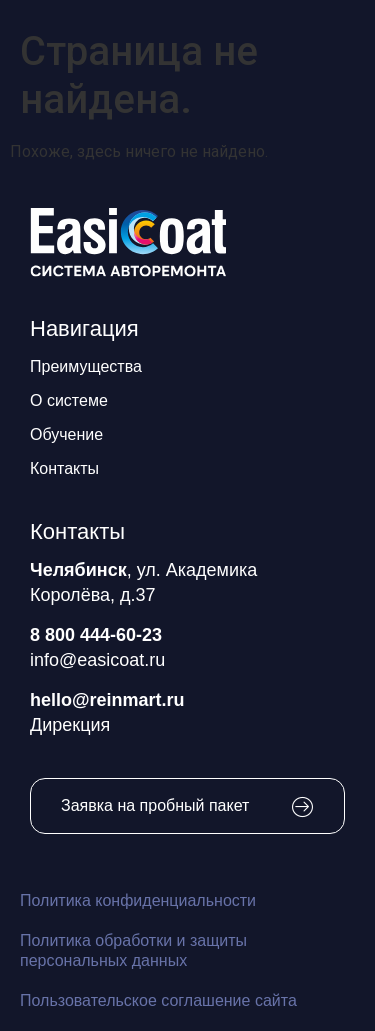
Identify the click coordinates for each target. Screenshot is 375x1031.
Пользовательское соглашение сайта (158, 1000)
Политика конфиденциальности (138, 900)
